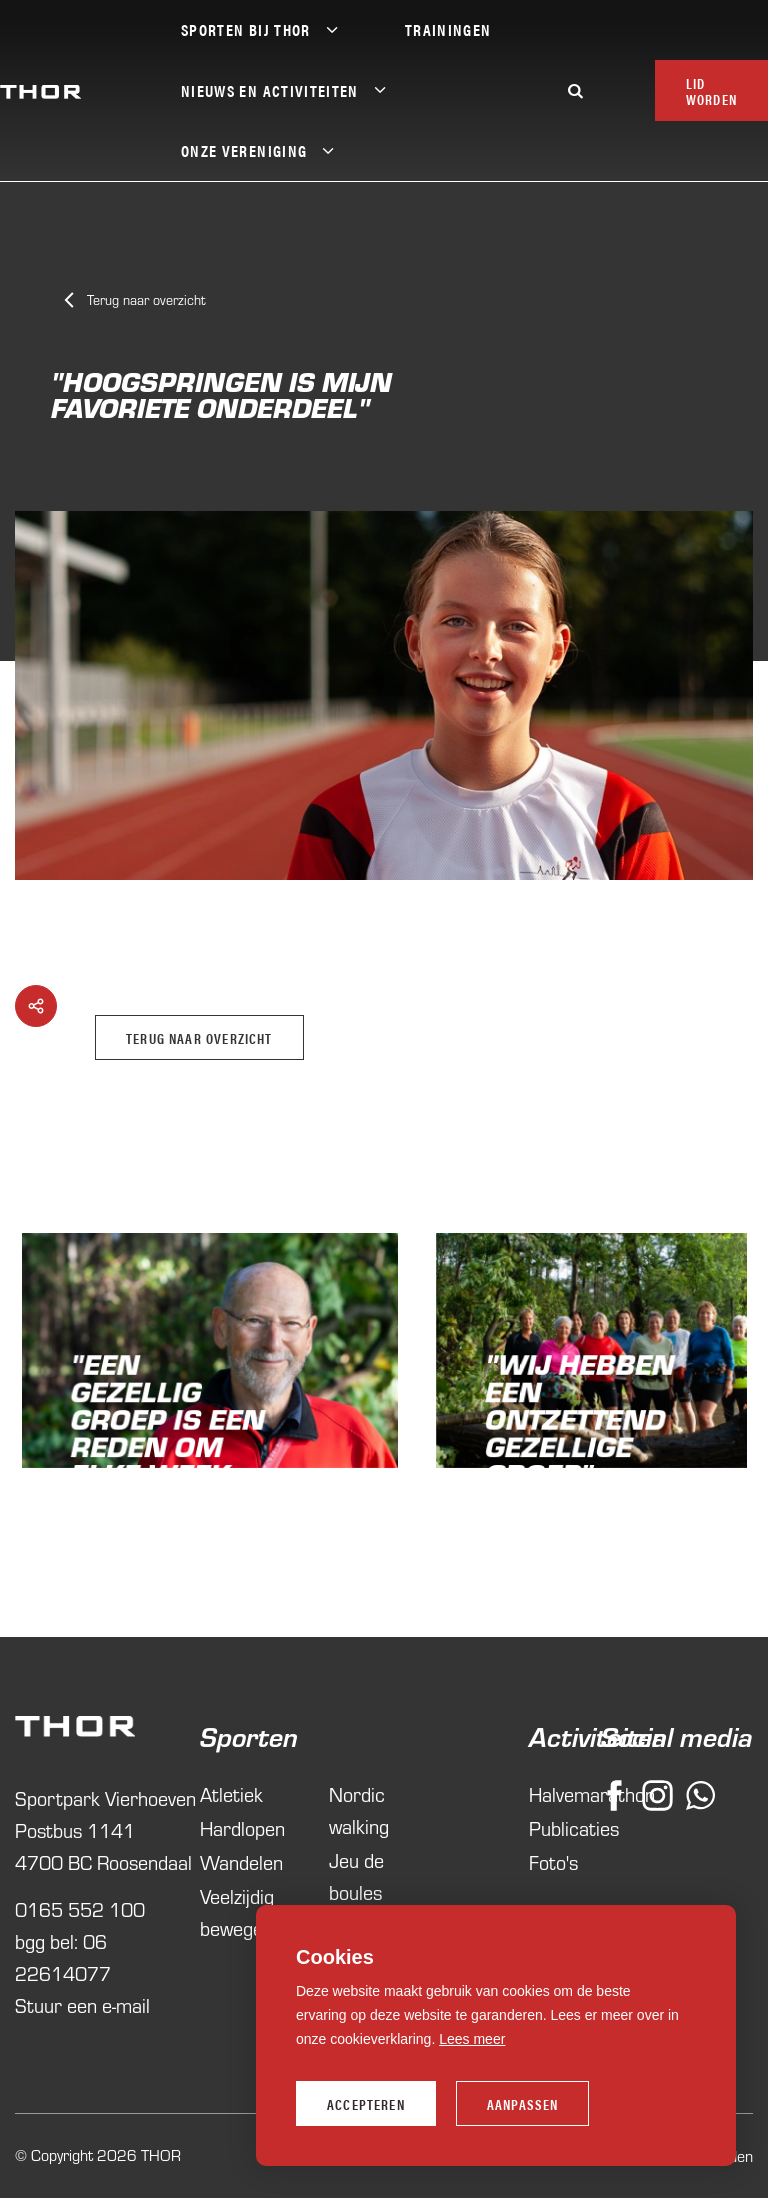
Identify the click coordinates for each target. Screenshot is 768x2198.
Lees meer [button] (472, 2039)
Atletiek (231, 1794)
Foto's (549, 1862)
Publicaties (549, 1828)
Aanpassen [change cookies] (523, 2104)
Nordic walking (359, 1810)
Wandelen (241, 1862)
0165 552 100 (80, 1909)
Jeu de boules (356, 1876)
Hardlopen (242, 1828)
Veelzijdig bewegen (237, 1912)
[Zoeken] (576, 90)
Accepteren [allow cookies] (366, 2104)
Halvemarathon (549, 1794)
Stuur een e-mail (82, 2005)
